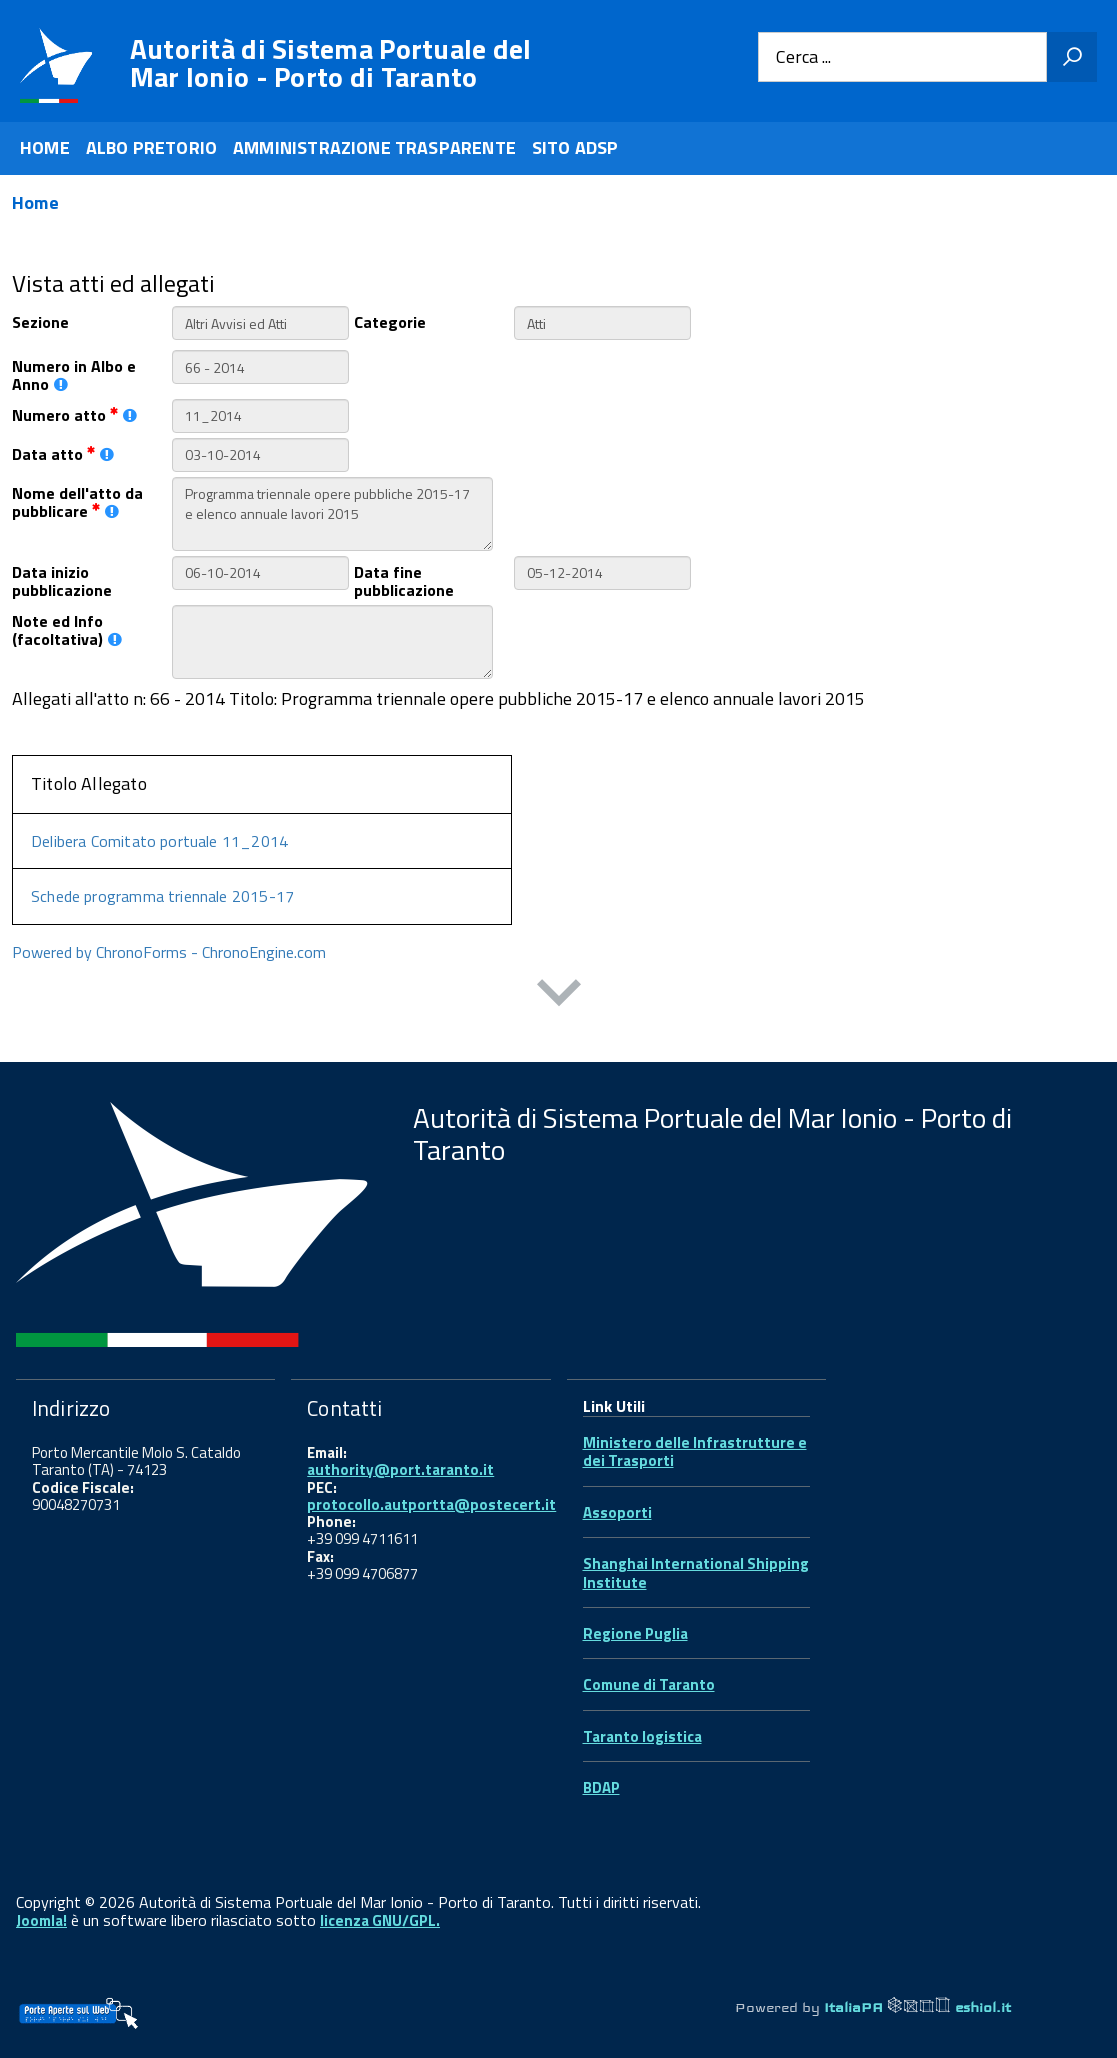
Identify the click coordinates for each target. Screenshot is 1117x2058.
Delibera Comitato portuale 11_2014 (159, 841)
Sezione (40, 320)
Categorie (390, 320)
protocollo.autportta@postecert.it (431, 1504)
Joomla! (41, 1920)
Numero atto (74, 413)
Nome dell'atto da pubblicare (77, 501)
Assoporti (617, 1512)
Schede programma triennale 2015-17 (162, 896)
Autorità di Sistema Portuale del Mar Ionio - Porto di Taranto (331, 63)
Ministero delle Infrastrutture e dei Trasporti (695, 1451)
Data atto (63, 452)
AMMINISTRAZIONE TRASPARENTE (374, 147)
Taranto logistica (642, 1736)
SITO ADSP (575, 147)
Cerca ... (803, 57)
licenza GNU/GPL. (380, 1920)
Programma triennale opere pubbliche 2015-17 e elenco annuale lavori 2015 (332, 514)
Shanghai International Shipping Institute (696, 1572)
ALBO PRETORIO (151, 147)
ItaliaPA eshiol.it (917, 2007)
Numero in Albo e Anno (74, 374)
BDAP (601, 1787)
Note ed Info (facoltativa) (67, 629)
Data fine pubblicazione (404, 580)
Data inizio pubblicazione (62, 580)
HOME (45, 147)
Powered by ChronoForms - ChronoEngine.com (169, 952)
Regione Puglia (635, 1633)
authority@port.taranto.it (400, 1469)
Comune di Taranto (649, 1684)
